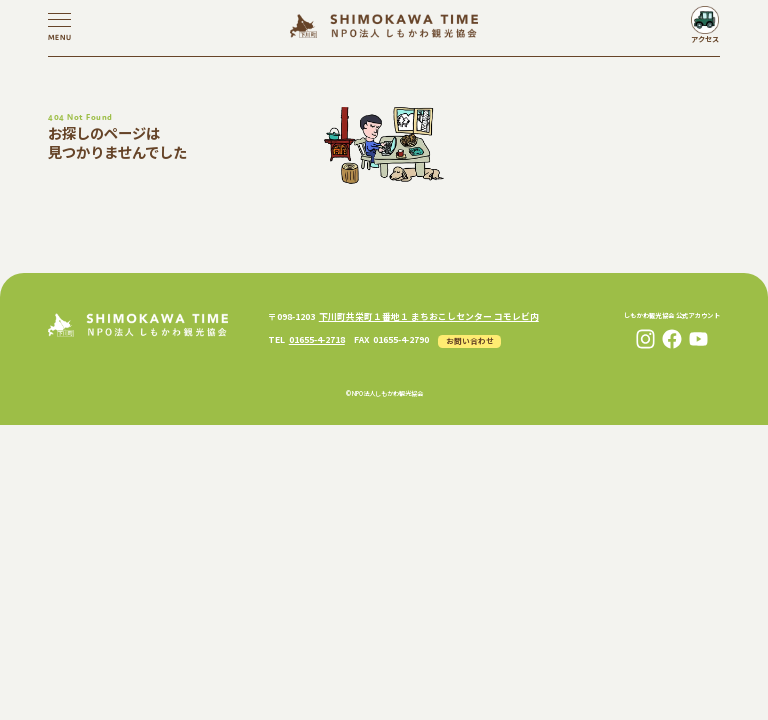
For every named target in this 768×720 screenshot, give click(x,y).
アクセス (705, 39)
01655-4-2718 (317, 339)
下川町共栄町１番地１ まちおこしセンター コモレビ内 (429, 316)
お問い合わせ (470, 340)
